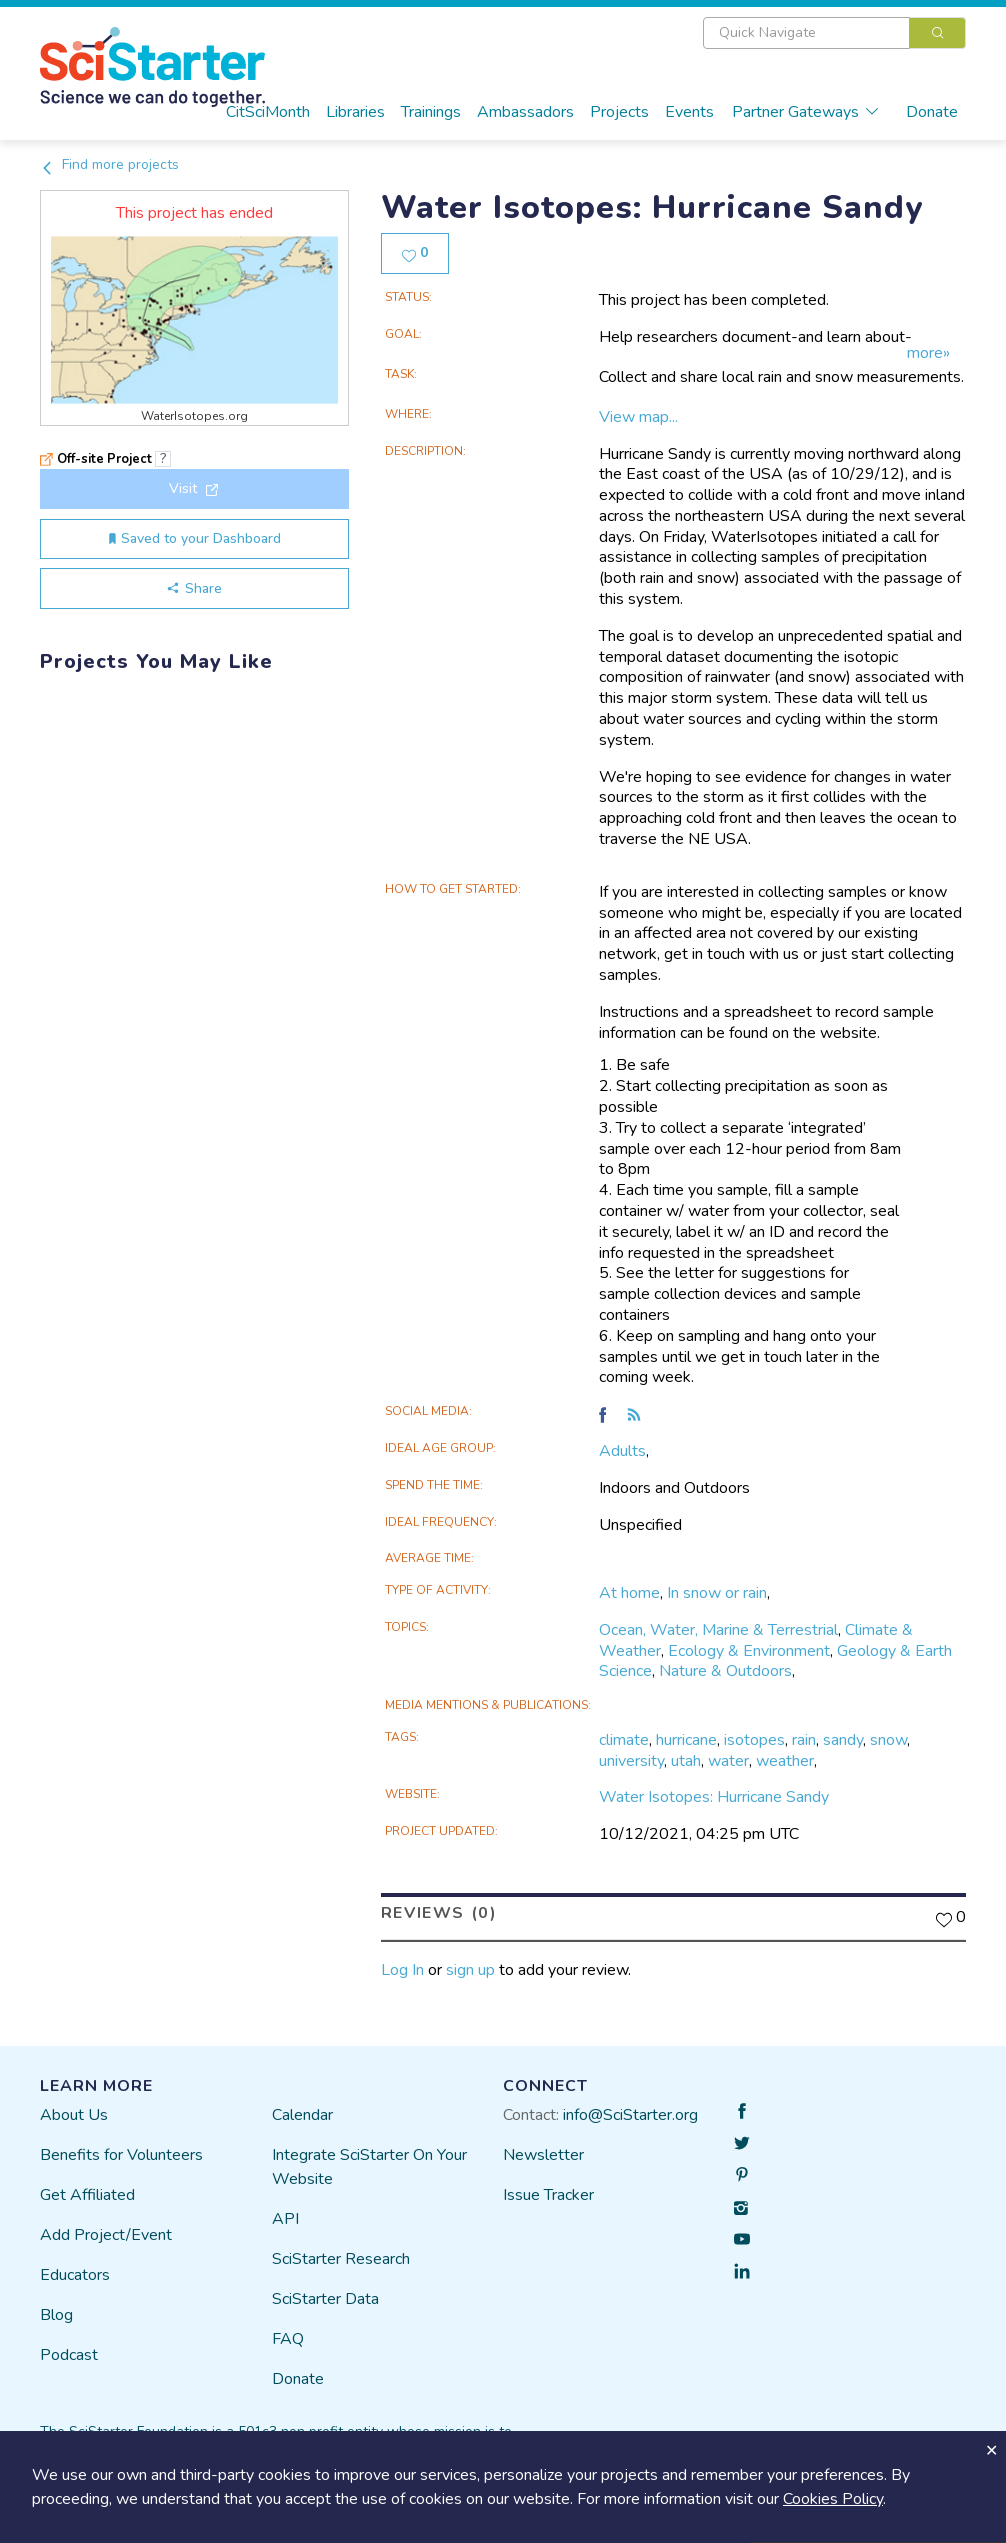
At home (629, 1593)
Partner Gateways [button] (806, 112)
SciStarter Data (325, 2299)
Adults (622, 1451)
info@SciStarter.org (630, 2115)
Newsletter (543, 2155)
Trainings (431, 112)
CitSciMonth (268, 112)
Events (689, 112)
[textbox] (806, 33)
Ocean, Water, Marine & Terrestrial (718, 1630)
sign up (470, 1969)
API (285, 2219)
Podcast (69, 2355)
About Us (74, 2115)
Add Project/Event (106, 2235)
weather (785, 1760)
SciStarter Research (341, 2259)
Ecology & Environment (749, 1650)
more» (928, 353)
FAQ (288, 2339)
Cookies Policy (833, 2499)
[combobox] (834, 33)
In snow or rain (717, 1593)
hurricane (686, 1740)
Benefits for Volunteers (121, 2155)
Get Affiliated (87, 2195)
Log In (402, 1969)
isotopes (754, 1740)
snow (888, 1740)
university (631, 1760)
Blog (56, 2315)
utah (686, 1760)
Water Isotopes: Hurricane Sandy (714, 1797)
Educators (75, 2275)
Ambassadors (525, 112)
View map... (638, 417)
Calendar (302, 2115)
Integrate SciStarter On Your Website (369, 2167)
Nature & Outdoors (725, 1671)
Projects (619, 112)
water (728, 1760)
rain (804, 1740)
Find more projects (109, 164)
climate (624, 1740)
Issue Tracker (548, 2195)
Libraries (355, 112)
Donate (932, 112)
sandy (843, 1740)
